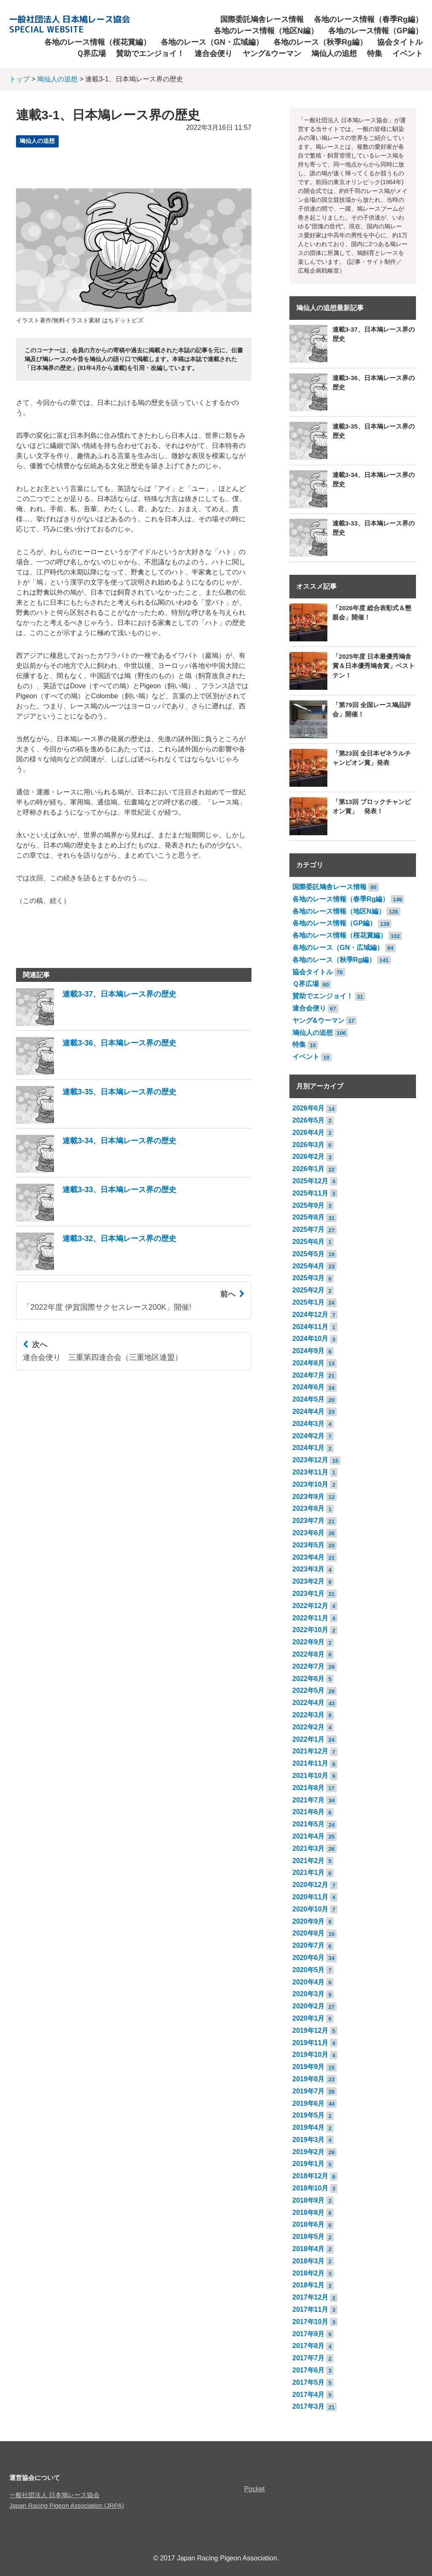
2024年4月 (308, 1411)
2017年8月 (308, 2345)
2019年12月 (310, 2030)
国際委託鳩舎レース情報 (262, 19)
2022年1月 (308, 1739)
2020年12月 (310, 1884)
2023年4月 (308, 1557)
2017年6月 (308, 2370)
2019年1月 (308, 2163)
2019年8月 (308, 2079)
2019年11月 (310, 2042)
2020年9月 (308, 1921)
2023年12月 (310, 1460)
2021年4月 (308, 1836)
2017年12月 (310, 2297)
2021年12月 (310, 1751)
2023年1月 (308, 1593)
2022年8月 (308, 1654)
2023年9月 (308, 1496)
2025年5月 (308, 1253)
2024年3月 (308, 1423)
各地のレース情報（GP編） (375, 31)
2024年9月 (308, 1350)
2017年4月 (308, 2394)
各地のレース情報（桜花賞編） (97, 42)
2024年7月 (308, 1375)
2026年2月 (308, 1156)
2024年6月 (308, 1387)
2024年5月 (308, 1399)
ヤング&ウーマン (272, 53)
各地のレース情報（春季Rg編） (368, 19)
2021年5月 (308, 1824)
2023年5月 (308, 1545)
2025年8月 (308, 1217)
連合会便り (213, 53)
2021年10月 (310, 1775)
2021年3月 (308, 1848)
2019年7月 (308, 2091)
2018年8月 (308, 2212)
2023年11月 (310, 1472)
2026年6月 (308, 1108)
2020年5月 (308, 1969)
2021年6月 (308, 1811)
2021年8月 (308, 1787)
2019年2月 (308, 2151)
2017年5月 (308, 2382)
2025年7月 (308, 1229)
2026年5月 (308, 1120)
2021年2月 (308, 1860)
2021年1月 (308, 1872)
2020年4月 (308, 1982)
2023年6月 (308, 1532)
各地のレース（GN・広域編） (212, 42)
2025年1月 (308, 1302)
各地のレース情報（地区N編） (266, 31)
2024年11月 (310, 1326)
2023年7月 (308, 1520)
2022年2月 (308, 1727)
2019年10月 (310, 2054)
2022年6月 (308, 1678)
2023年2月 (308, 1581)
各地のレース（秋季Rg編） (320, 42)
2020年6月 (308, 1957)
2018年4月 (308, 2248)
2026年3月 (308, 1144)
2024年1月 (308, 1447)
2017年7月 (308, 2358)
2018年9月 (308, 2200)
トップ (19, 79)
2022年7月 (308, 1666)
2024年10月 (310, 1338)
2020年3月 (308, 1993)
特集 (374, 53)
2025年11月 (310, 1193)
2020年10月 (310, 1909)
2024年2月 (308, 1435)
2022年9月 (308, 1642)
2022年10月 (310, 1629)
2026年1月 (308, 1168)
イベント (407, 53)
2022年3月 (308, 1714)
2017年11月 (310, 2309)
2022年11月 (310, 1618)
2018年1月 (308, 2285)
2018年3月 (308, 2261)
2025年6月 (308, 1241)
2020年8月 (308, 1933)
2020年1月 (308, 2018)
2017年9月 (308, 2333)
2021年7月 (308, 1800)
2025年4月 (308, 1266)
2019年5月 (308, 2115)
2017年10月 (310, 2321)
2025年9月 (308, 1205)
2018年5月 (308, 2236)
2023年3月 (308, 1569)
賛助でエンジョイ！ (150, 53)
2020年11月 (310, 1897)
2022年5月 (308, 1690)
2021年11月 (310, 1763)
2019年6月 (308, 2103)
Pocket (254, 2489)
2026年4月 (308, 1132)
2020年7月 (308, 1945)
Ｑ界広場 (91, 53)
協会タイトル (400, 42)
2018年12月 (310, 2175)
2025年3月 (308, 1277)
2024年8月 (308, 1363)
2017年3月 (308, 2406)
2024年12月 (310, 1314)
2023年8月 (308, 1508)
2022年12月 (310, 1605)
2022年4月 (308, 1702)
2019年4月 (308, 2127)
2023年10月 (310, 1484)
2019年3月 (308, 2139)
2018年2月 (308, 2273)
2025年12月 (310, 1181)
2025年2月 (308, 1290)
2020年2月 (308, 2006)
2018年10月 (310, 2188)
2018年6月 (308, 2224)
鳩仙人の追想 (334, 53)
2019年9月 (308, 2066)
